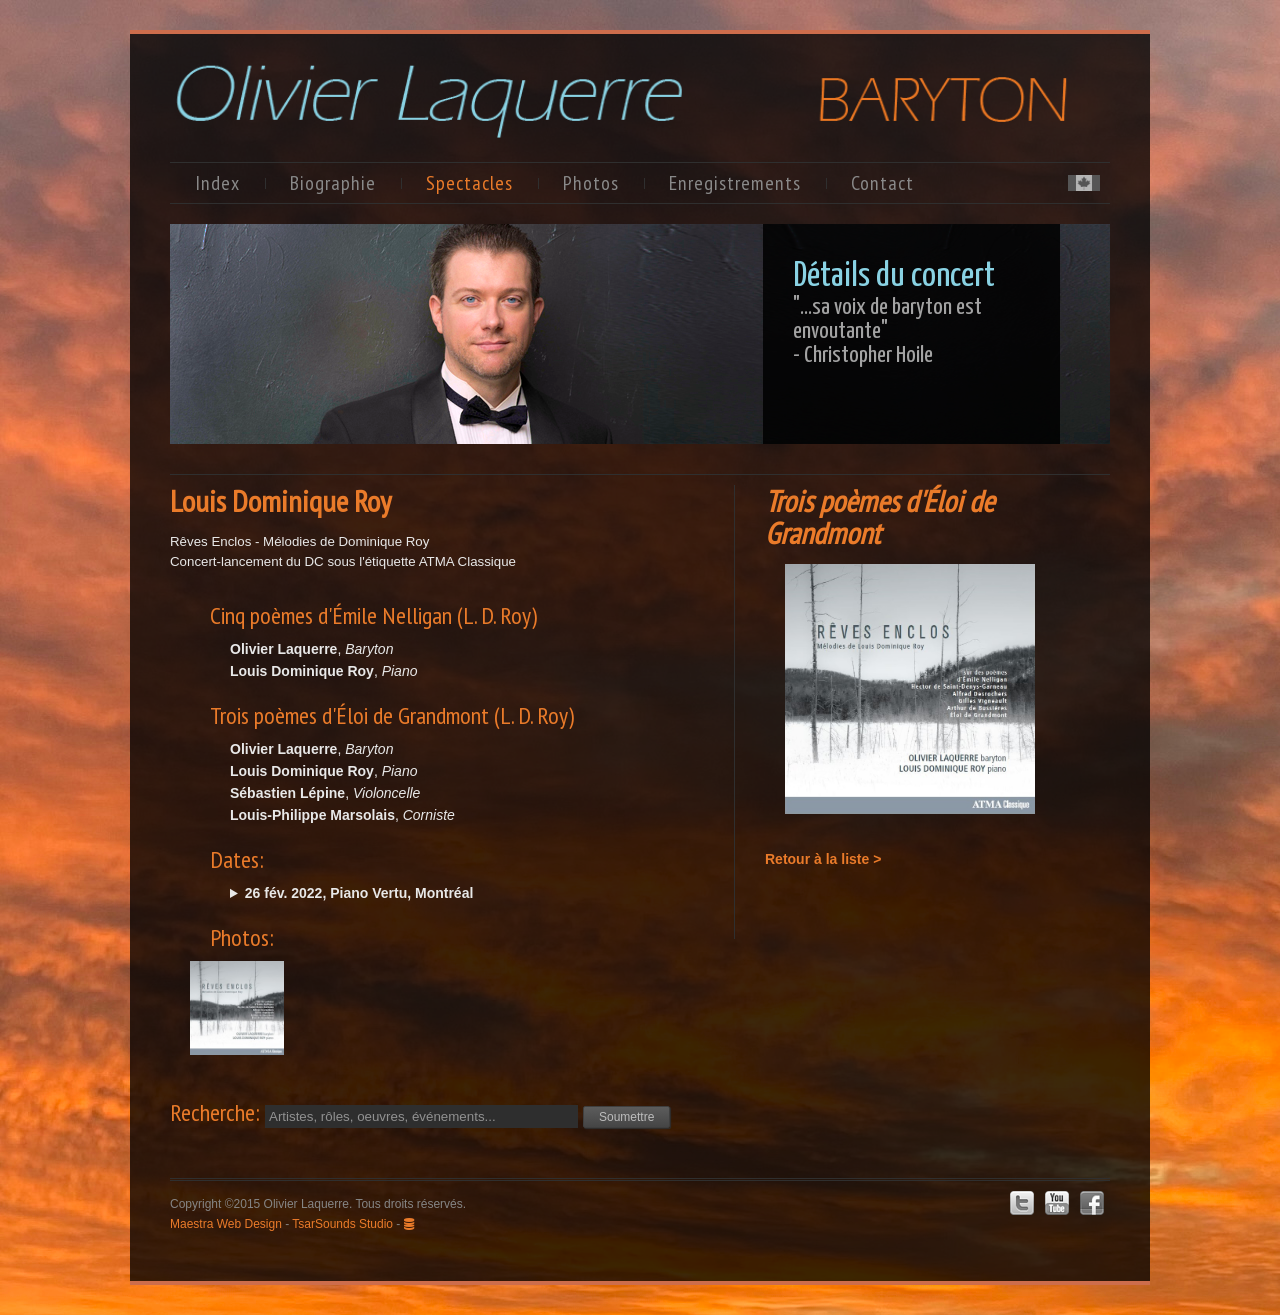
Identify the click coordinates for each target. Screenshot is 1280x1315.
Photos (591, 183)
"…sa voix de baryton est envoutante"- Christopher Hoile (887, 331)
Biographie (333, 183)
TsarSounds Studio (342, 1224)
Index (217, 183)
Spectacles (469, 183)
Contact (882, 183)
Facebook (1092, 1203)
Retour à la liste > (823, 859)
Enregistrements (735, 183)
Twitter (1022, 1203)
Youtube (1057, 1203)
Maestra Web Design (226, 1224)
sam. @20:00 (447, 893)
